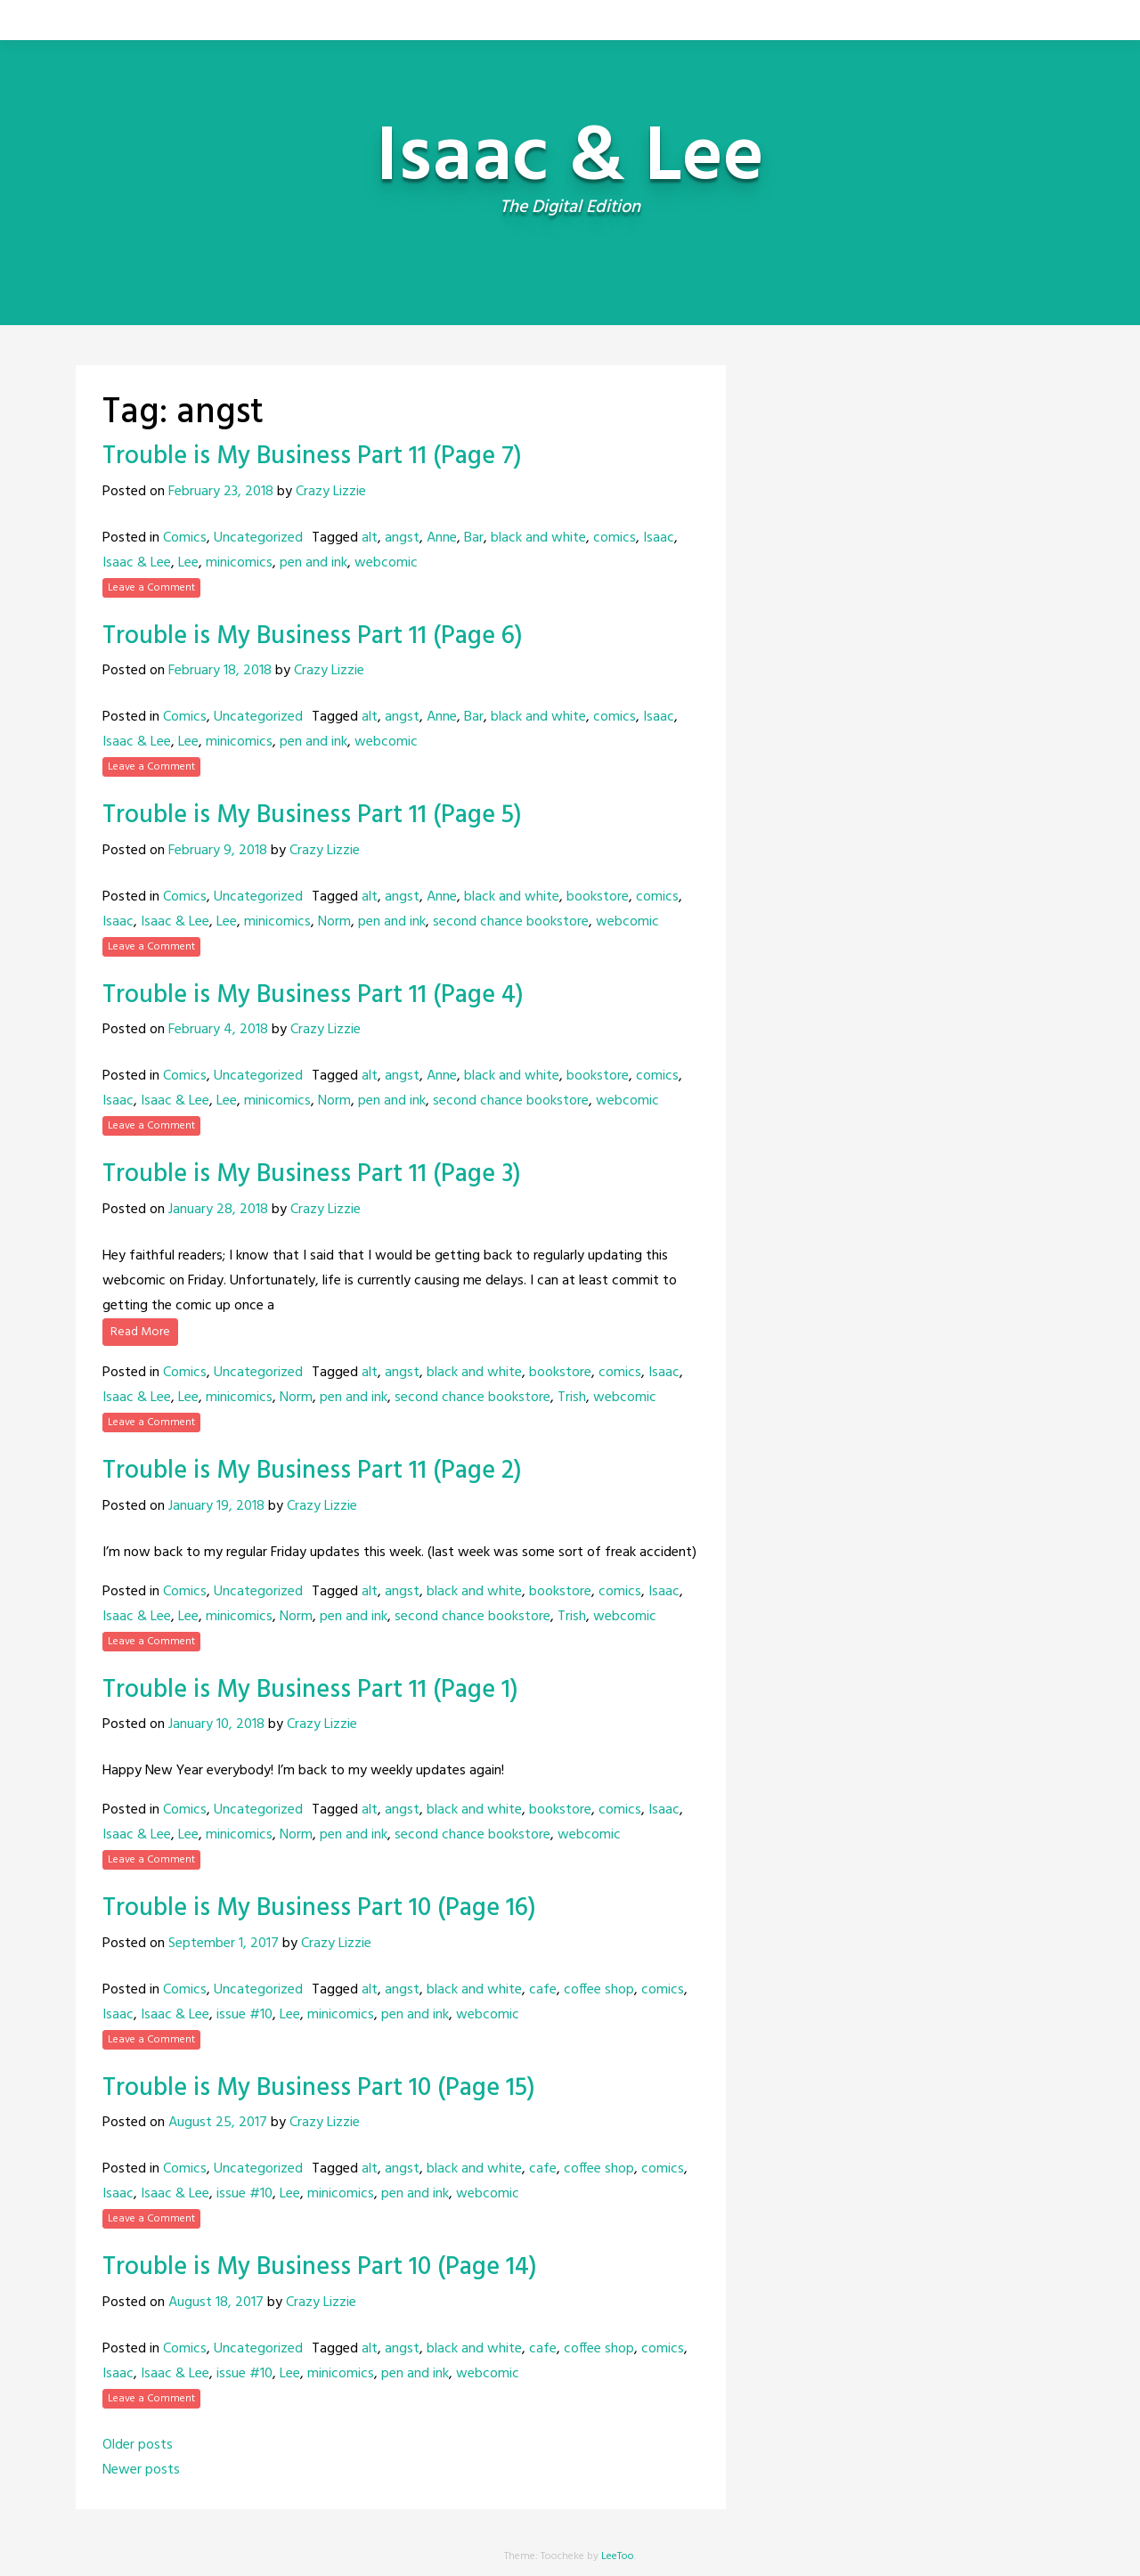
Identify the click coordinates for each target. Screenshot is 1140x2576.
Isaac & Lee (136, 563)
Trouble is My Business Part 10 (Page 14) (319, 2267)
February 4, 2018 (218, 1029)
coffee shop (599, 1989)
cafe (543, 1989)
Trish (572, 1397)
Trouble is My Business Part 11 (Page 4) (313, 995)
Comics (185, 538)
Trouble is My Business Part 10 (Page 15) (318, 2088)
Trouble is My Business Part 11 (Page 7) (312, 456)
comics (614, 538)
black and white (538, 538)
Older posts (137, 2445)
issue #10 (244, 2014)
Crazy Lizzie (331, 491)
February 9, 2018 (217, 850)
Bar (474, 538)
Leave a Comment (151, 588)
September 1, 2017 (223, 1943)
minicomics (239, 563)
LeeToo (617, 2556)
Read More (140, 1332)
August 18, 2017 (216, 2302)
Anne (442, 538)
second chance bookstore (511, 921)
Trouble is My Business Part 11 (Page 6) (312, 636)
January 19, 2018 (216, 1506)
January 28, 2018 (218, 1209)
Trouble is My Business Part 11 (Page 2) (312, 1471)
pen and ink (313, 563)
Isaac (658, 538)
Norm (334, 921)
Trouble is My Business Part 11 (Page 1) (310, 1690)
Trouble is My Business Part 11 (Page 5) (312, 815)
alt (370, 538)
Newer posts (141, 2470)
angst (402, 538)
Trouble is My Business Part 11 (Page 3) (311, 1174)
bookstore (597, 897)
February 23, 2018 (220, 491)
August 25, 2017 (217, 2122)
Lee (188, 563)
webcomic (386, 563)
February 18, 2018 (220, 670)
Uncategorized (258, 538)
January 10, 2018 (216, 1724)
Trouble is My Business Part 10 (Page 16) (319, 1908)
